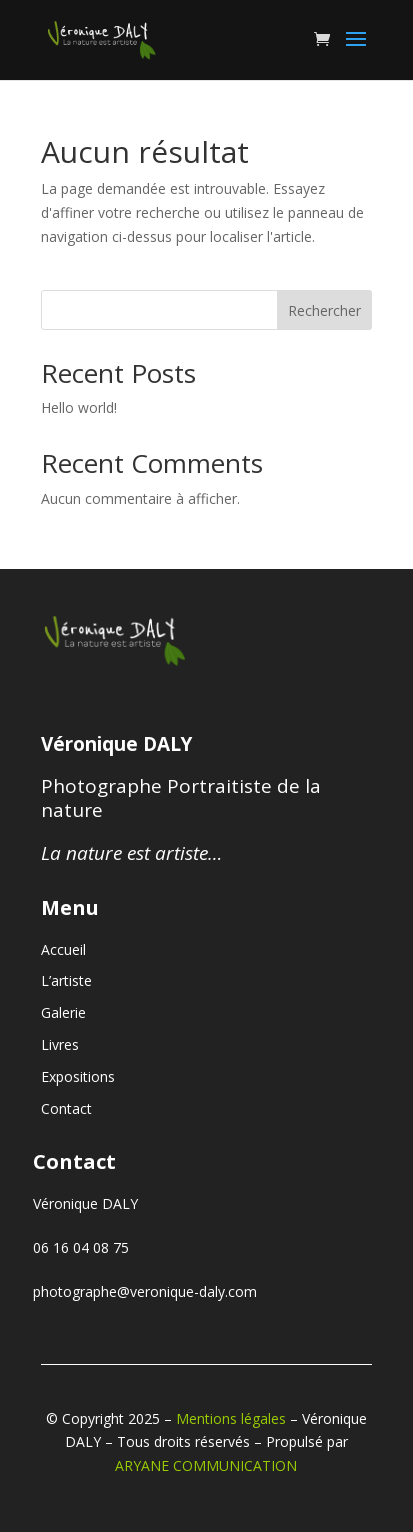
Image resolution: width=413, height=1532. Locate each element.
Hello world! (79, 407)
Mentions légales (231, 1418)
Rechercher (324, 310)
